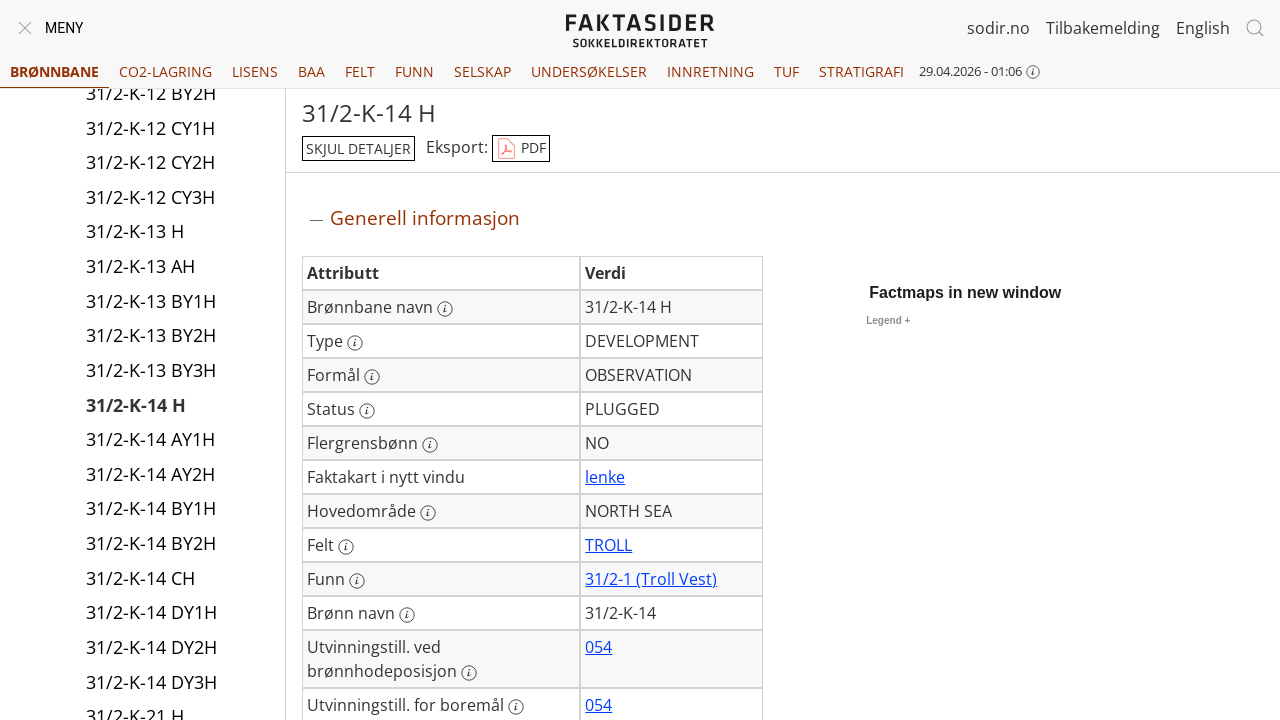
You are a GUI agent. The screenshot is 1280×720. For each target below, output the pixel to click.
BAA (311, 71)
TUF (786, 71)
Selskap (482, 71)
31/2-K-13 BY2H (151, 335)
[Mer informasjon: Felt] (346, 547)
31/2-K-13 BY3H (151, 370)
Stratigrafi (861, 71)
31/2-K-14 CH (140, 578)
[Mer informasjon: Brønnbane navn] (445, 309)
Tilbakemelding (1103, 28)
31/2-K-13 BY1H (151, 301)
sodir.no (998, 28)
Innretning (710, 71)
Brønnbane (54, 71)
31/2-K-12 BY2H (151, 93)
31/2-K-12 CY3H (150, 197)
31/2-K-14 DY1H (151, 612)
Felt (360, 71)
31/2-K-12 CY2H (150, 162)
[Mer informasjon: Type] (355, 343)
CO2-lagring (165, 71)
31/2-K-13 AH (140, 266)
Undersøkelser (589, 71)
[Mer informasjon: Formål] (372, 377)
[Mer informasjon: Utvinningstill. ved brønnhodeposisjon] (469, 673)
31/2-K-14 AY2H (150, 474)
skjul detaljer (358, 148)
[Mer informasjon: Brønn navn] (407, 615)
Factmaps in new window (965, 292)
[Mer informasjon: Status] (367, 411)
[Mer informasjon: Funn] (357, 581)
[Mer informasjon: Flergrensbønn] (430, 445)
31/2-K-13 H (135, 231)
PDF (521, 149)
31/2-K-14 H (136, 405)
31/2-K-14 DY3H (151, 682)
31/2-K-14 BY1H (151, 508)
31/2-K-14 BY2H (151, 543)
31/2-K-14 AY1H (150, 439)
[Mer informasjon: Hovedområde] (428, 513)
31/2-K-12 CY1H (150, 128)
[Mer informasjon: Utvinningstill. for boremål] (516, 707)
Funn (414, 71)
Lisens (255, 71)
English (1203, 28)
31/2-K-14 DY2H (151, 647)
